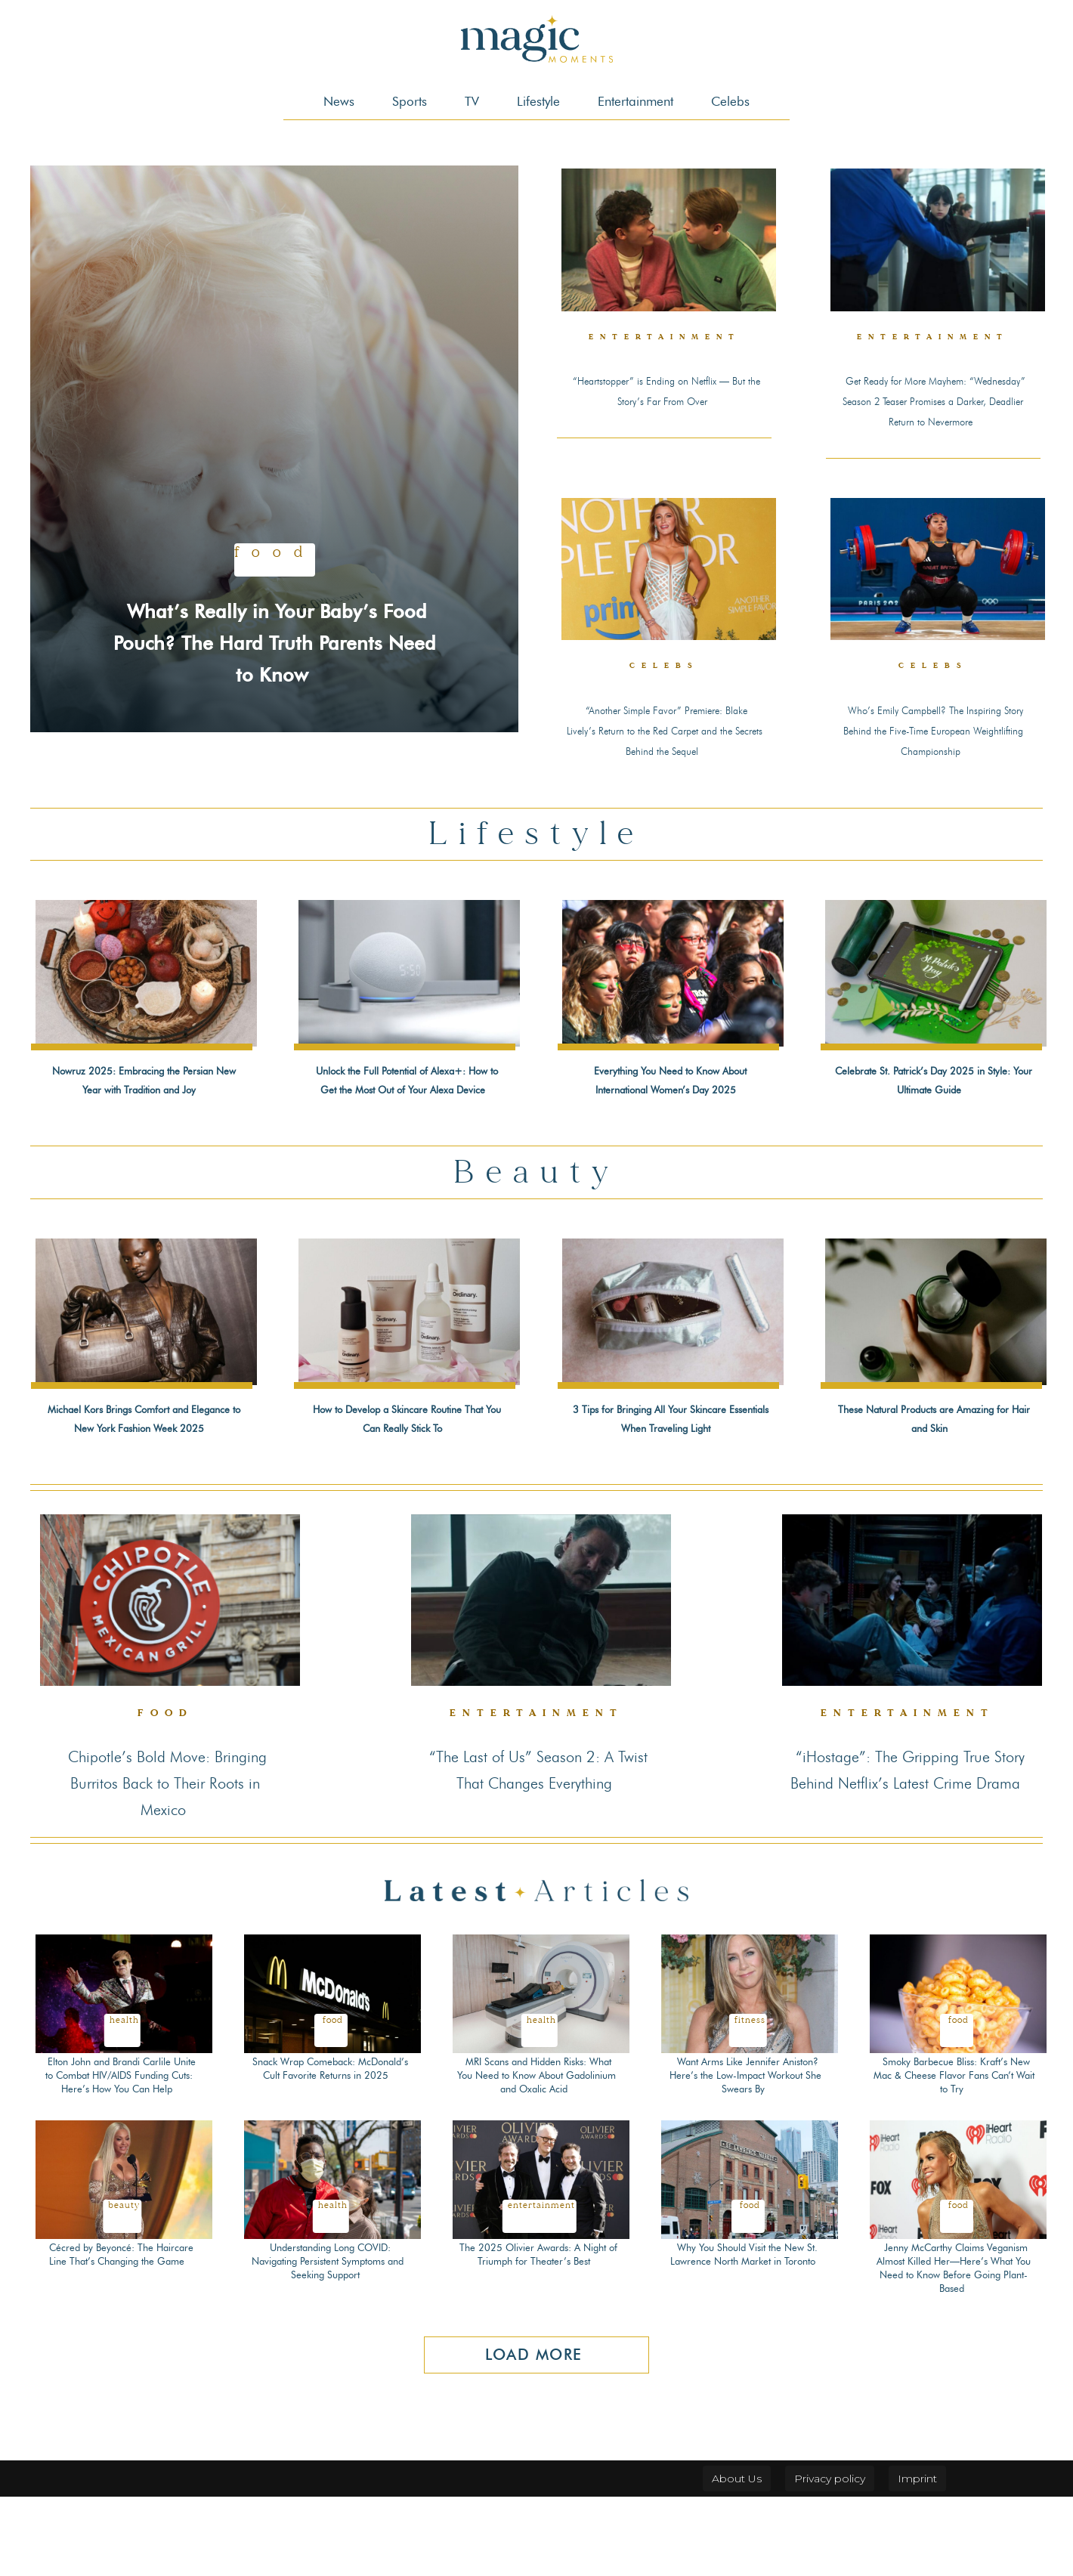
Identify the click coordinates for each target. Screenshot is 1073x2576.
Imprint (917, 2558)
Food (274, 524)
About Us (737, 2558)
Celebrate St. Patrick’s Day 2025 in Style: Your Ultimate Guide (932, 1117)
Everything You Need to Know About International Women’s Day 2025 (670, 1117)
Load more (534, 2435)
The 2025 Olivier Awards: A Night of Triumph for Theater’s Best (539, 2334)
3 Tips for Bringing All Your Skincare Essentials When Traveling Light (670, 1474)
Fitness (749, 2086)
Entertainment (667, 338)
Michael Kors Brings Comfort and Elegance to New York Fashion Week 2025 (144, 1474)
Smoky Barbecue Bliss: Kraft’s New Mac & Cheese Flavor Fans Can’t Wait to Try (953, 2141)
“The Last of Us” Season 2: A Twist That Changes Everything (538, 1847)
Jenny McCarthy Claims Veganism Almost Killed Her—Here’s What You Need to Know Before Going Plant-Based (956, 2348)
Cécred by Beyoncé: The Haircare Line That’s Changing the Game (120, 2334)
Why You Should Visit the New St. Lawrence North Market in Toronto (744, 2334)
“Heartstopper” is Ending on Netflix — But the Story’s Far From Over (666, 398)
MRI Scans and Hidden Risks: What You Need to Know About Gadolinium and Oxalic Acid (536, 2141)
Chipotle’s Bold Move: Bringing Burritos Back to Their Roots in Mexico (165, 1847)
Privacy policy (829, 2558)
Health (124, 2086)
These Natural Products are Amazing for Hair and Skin (932, 1465)
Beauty (124, 2286)
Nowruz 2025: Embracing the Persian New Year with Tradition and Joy (141, 1117)
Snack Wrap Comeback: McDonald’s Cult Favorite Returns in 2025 (328, 2141)
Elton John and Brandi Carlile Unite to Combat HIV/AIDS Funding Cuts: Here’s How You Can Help (119, 2148)
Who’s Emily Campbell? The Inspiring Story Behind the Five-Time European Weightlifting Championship (933, 752)
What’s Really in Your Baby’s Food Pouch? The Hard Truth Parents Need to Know (275, 624)
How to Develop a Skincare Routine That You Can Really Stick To (405, 1474)
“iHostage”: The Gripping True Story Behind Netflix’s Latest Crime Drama (909, 1847)
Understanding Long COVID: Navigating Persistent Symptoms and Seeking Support (328, 2341)
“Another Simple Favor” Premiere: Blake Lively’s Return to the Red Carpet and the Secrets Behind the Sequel (664, 752)
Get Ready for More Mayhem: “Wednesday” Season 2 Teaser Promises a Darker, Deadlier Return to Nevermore (934, 408)
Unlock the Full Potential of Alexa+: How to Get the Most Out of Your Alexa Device (405, 1117)
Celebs (664, 681)
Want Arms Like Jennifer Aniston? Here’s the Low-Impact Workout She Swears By (747, 2141)
